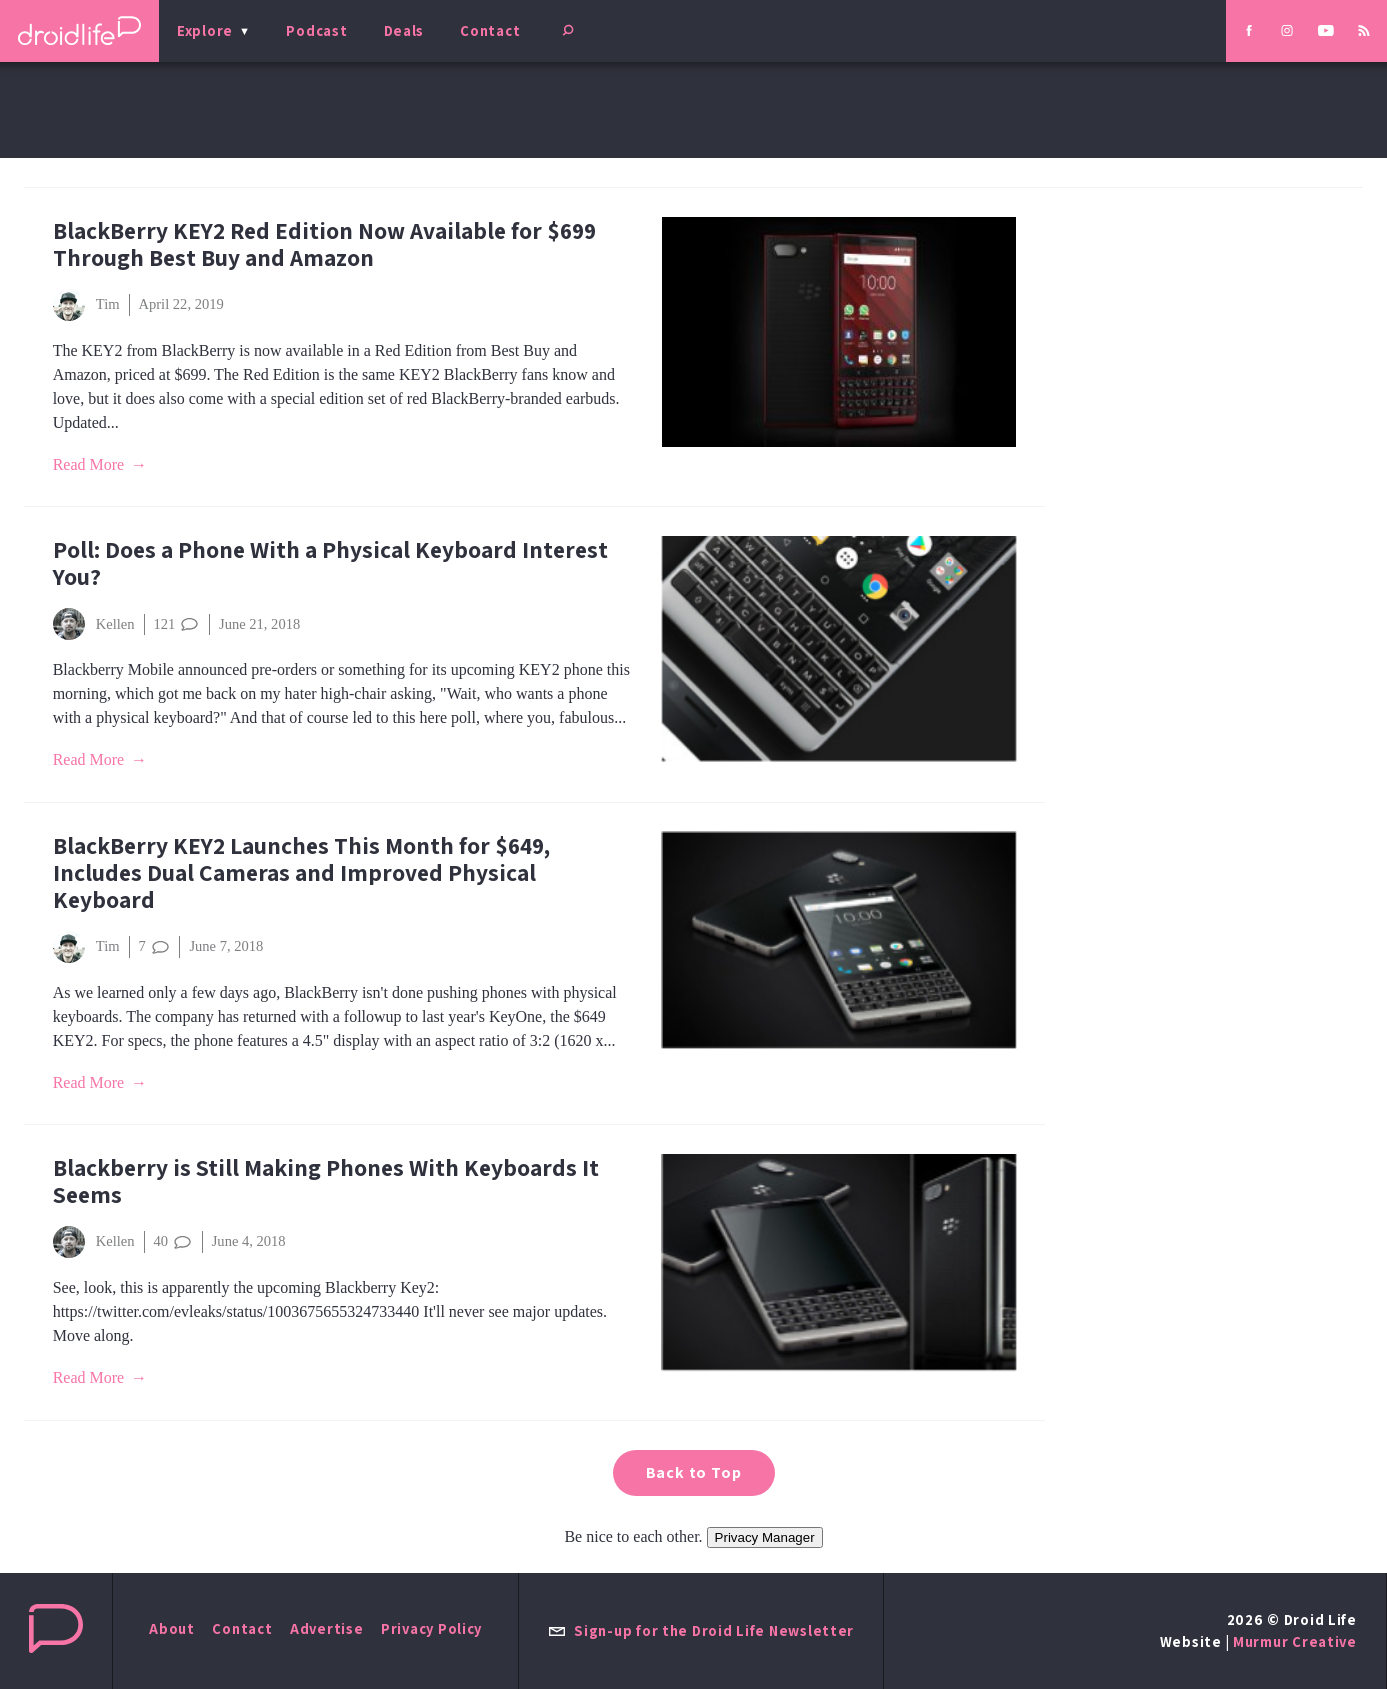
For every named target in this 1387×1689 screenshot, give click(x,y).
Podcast (316, 30)
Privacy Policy (431, 1628)
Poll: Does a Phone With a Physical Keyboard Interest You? (330, 563)
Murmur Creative (1295, 1641)
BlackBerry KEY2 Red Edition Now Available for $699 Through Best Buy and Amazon (324, 244)
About (172, 1628)
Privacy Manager (765, 1537)
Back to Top (694, 1472)
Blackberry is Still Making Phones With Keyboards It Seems (326, 1181)
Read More (89, 464)
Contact (490, 30)
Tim (86, 305)
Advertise (327, 1628)
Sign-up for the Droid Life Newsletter (701, 1630)
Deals (404, 30)
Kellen (94, 624)
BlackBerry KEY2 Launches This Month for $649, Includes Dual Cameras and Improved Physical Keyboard (301, 872)
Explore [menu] (205, 30)
